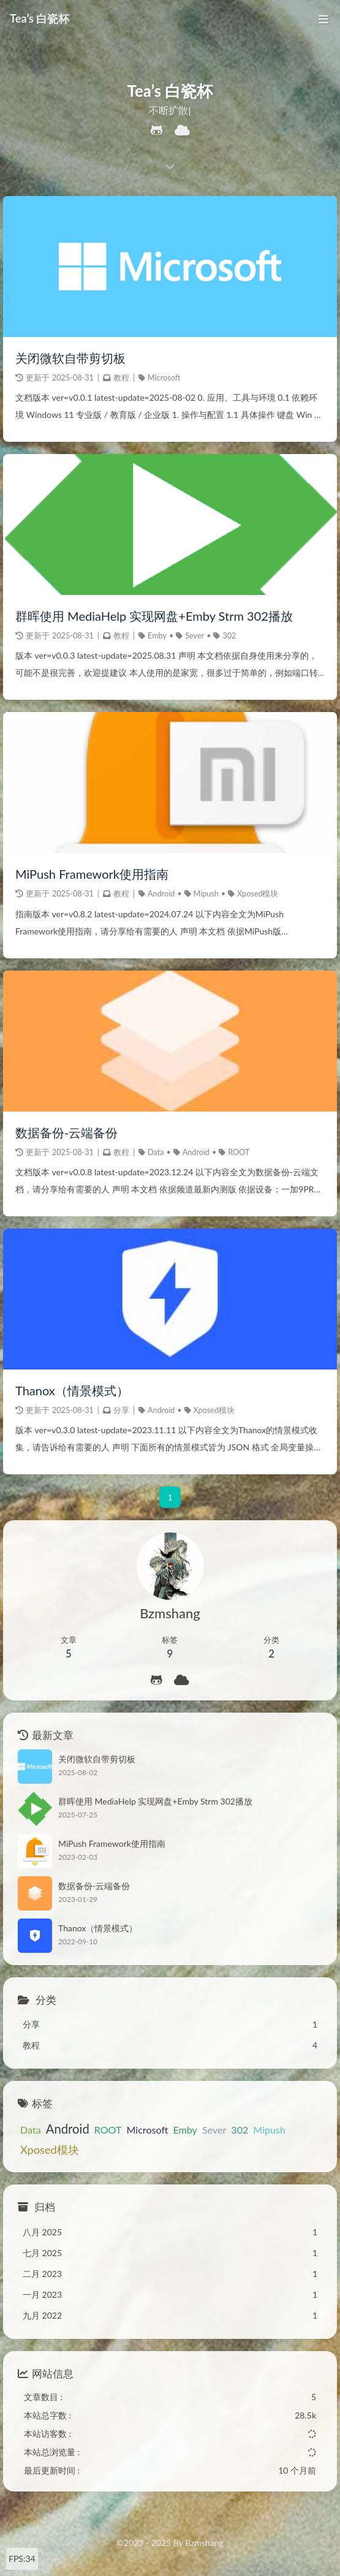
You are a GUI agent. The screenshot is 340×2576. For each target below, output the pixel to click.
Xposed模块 (257, 894)
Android (161, 894)
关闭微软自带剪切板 (70, 358)
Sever (194, 636)
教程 (121, 378)
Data (156, 1152)
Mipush (206, 894)
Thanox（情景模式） (72, 1391)
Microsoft (164, 378)
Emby (157, 636)
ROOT (238, 1152)
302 (229, 636)
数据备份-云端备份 (66, 1132)
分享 (121, 1410)
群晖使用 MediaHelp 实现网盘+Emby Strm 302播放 (154, 616)
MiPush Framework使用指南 (91, 874)
